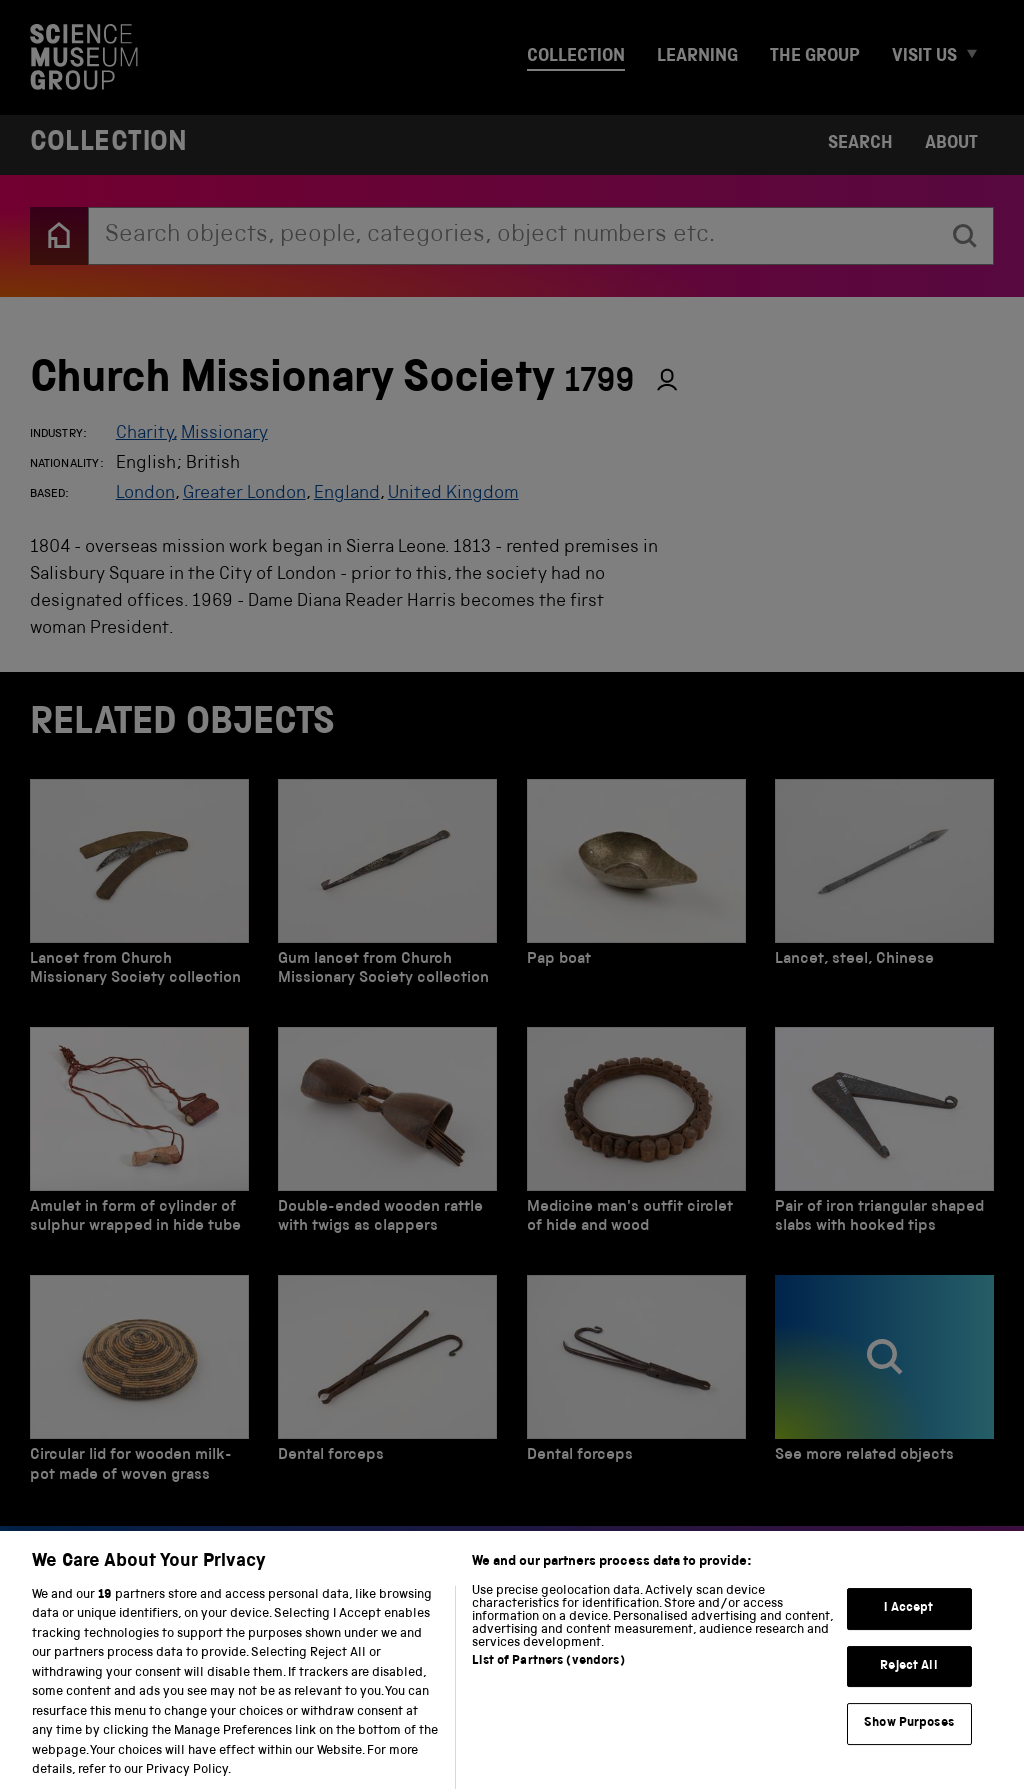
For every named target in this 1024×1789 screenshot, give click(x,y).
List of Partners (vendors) (548, 1679)
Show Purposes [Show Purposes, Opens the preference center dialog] (909, 1741)
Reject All (908, 1683)
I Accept (908, 1626)
